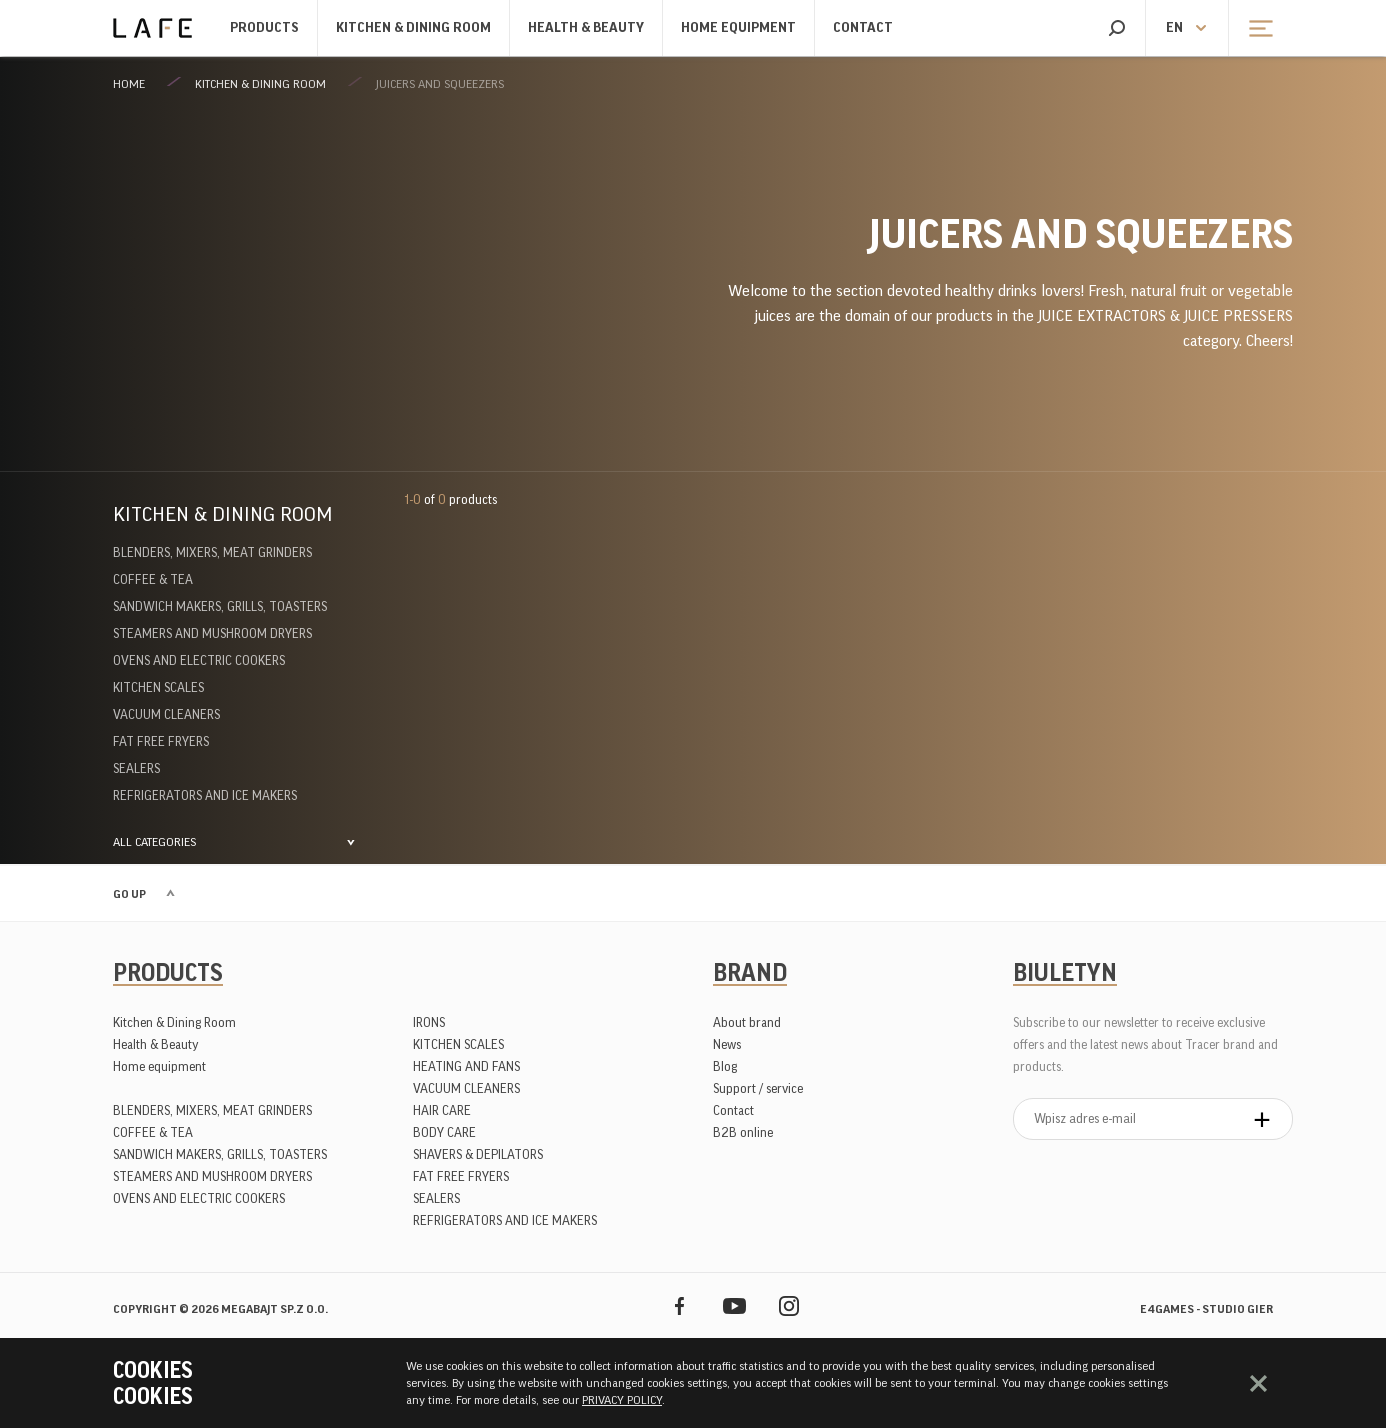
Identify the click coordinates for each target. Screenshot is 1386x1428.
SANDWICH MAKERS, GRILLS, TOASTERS (220, 606)
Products (264, 28)
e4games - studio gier (1206, 1309)
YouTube (734, 1305)
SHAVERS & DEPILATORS (478, 1154)
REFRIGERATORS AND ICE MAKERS (205, 795)
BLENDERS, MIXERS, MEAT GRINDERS (212, 552)
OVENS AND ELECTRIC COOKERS (199, 660)
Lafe (152, 28)
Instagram (789, 1305)
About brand (747, 1022)
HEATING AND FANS (466, 1066)
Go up (129, 894)
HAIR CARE (442, 1110)
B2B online (743, 1132)
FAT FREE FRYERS (161, 741)
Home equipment (738, 28)
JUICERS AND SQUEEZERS (440, 84)
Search (1116, 28)
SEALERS (136, 768)
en (1174, 28)
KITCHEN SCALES (158, 687)
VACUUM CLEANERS (166, 714)
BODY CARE (444, 1132)
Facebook (679, 1305)
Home (129, 84)
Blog (725, 1066)
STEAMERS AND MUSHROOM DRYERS (212, 633)
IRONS (429, 1022)
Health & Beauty (586, 28)
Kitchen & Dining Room (413, 28)
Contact (863, 28)
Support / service (758, 1088)
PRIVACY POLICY (622, 1400)
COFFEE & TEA (153, 579)
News (727, 1044)
